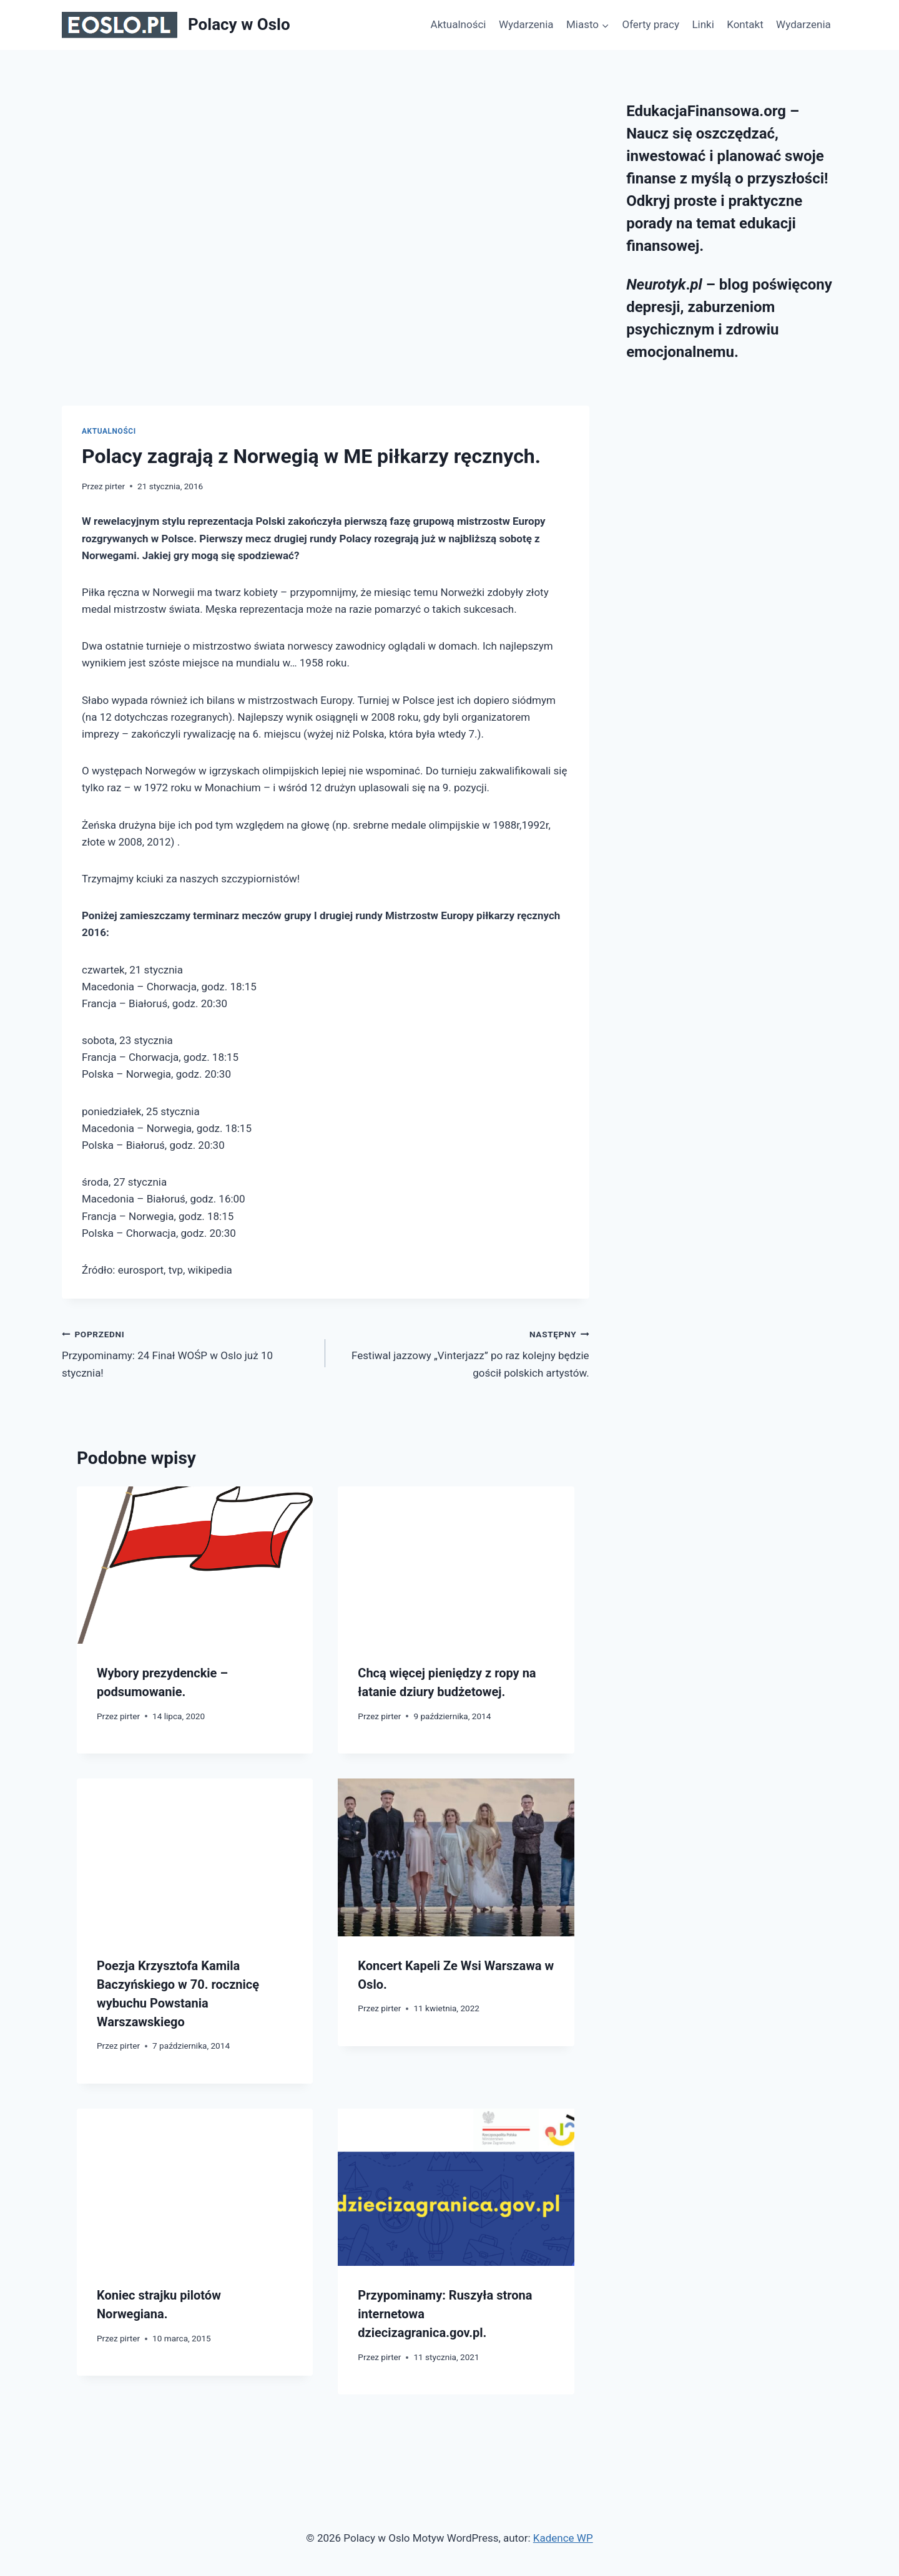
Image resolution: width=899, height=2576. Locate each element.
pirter (115, 486)
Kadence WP (563, 2538)
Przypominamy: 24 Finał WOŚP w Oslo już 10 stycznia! (188, 1352)
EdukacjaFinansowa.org (706, 111)
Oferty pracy (650, 24)
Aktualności (458, 24)
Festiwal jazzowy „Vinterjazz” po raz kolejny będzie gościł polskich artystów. (462, 1352)
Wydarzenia (526, 24)
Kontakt (745, 24)
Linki (703, 24)
